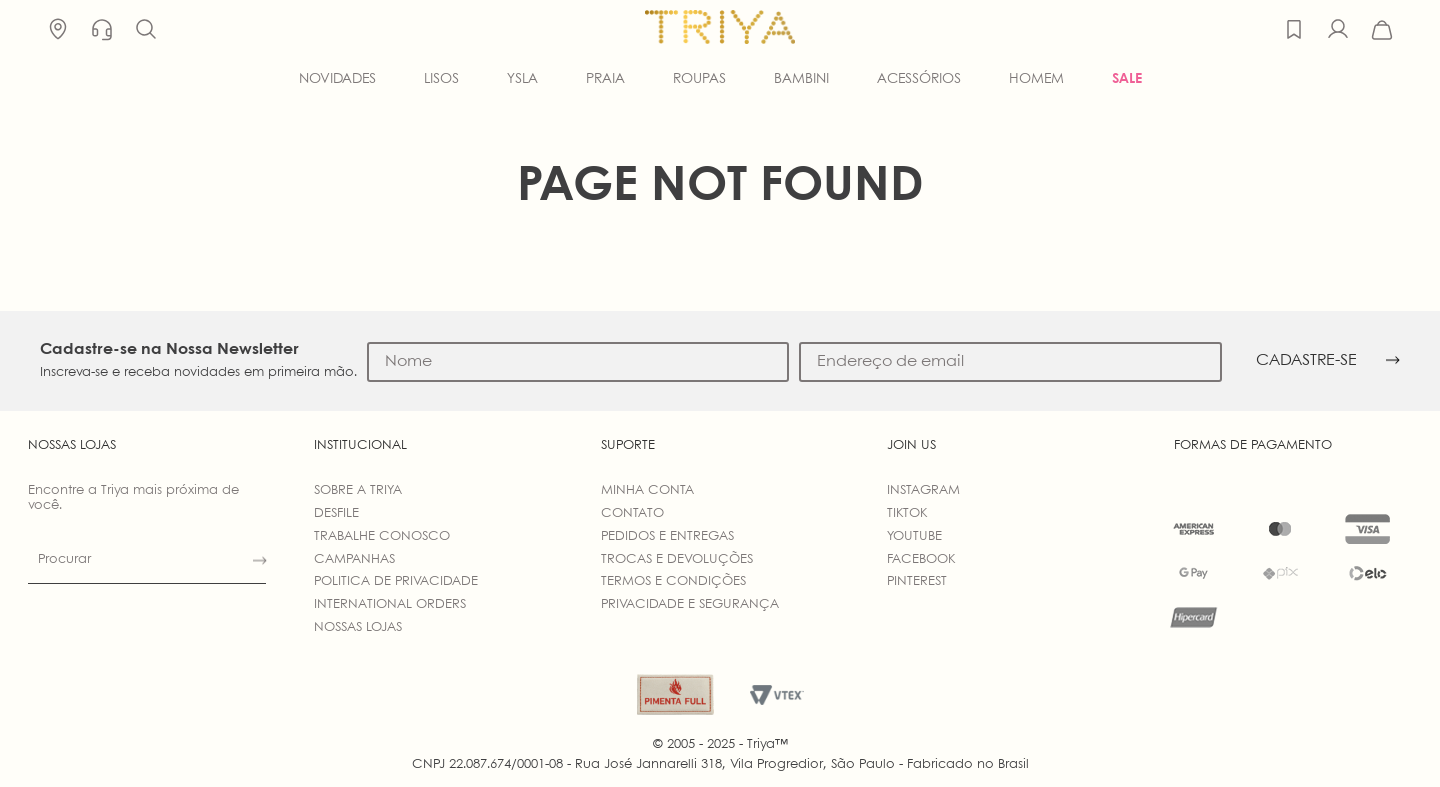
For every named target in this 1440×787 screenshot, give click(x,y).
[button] (146, 30)
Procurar (64, 559)
